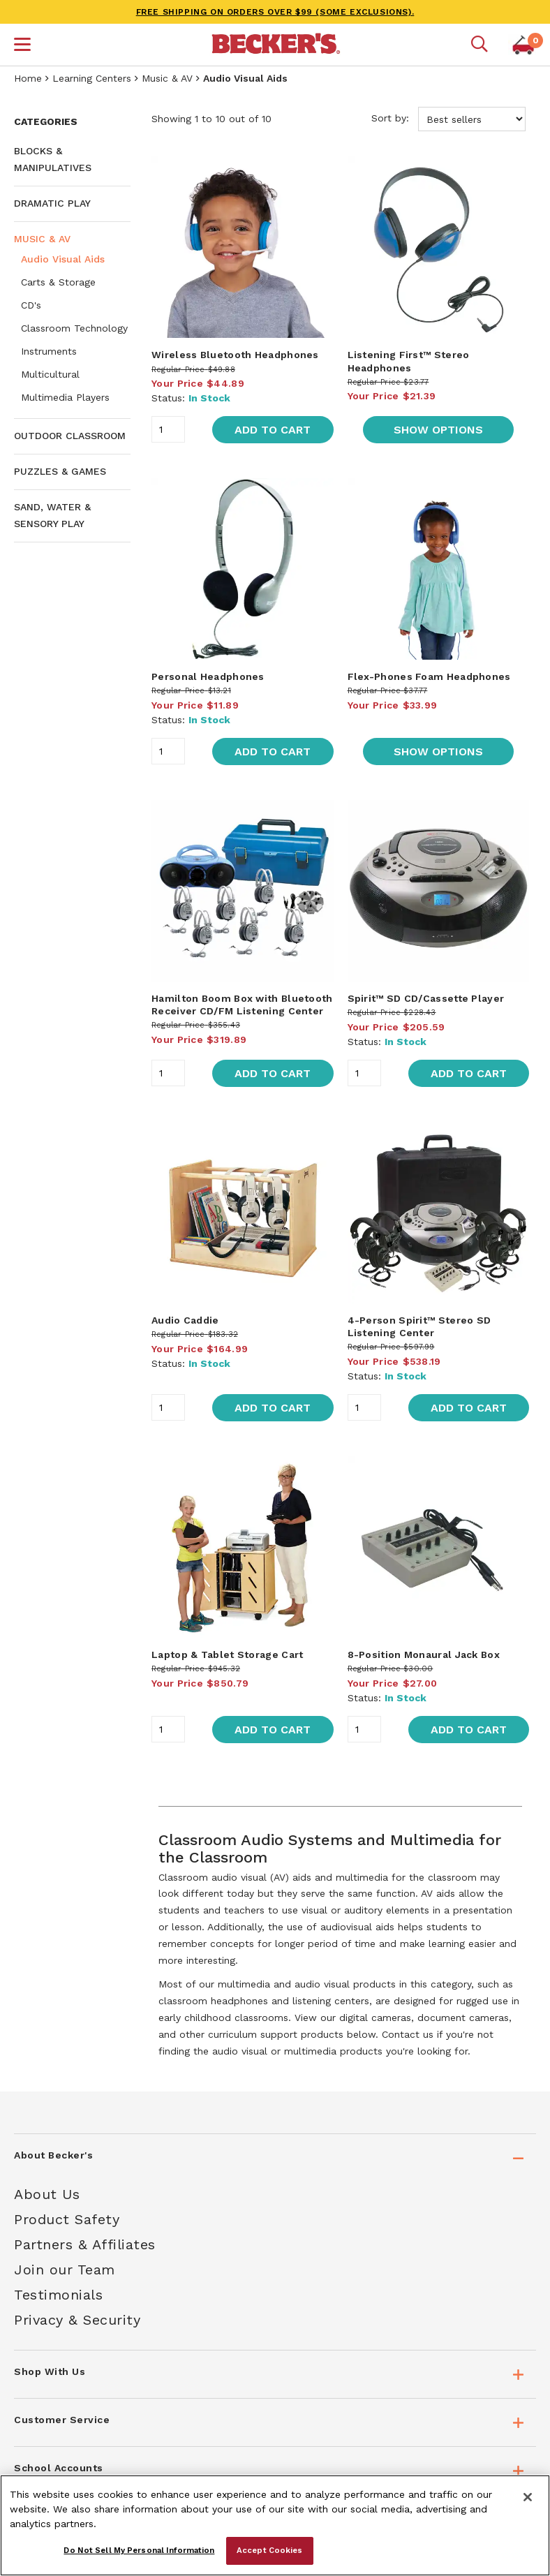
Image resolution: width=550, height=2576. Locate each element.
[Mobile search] (479, 44)
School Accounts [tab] (58, 2467)
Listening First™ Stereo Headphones (409, 361)
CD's (31, 305)
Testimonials (58, 2294)
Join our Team (64, 2269)
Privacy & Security (77, 2319)
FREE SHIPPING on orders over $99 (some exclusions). (275, 12)
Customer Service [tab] (62, 2419)
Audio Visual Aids (63, 259)
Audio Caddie (185, 1320)
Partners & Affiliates (85, 2244)
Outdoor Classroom (70, 435)
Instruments (49, 351)
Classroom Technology (74, 328)
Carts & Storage (58, 282)
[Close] (527, 2497)
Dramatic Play (52, 203)
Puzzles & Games (60, 471)
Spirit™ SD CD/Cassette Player (426, 998)
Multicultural (50, 374)
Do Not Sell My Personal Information (139, 2550)
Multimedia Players (65, 397)
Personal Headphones (208, 676)
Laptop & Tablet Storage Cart (227, 1654)
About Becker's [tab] (53, 2155)
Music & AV (167, 78)
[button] (22, 46)
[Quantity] (168, 429)
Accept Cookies (270, 2550)
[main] (340, 1090)
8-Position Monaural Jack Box (424, 1654)
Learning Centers (91, 78)
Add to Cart (273, 429)
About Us (47, 2194)
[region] (275, 2525)
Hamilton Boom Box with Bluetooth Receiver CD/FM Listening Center (242, 1004)
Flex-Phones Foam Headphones (429, 676)
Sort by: (448, 119)
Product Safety (66, 2219)
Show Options (438, 429)
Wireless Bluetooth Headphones (235, 354)
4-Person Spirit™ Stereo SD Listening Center (419, 1326)
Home (28, 78)
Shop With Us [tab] (49, 2371)
